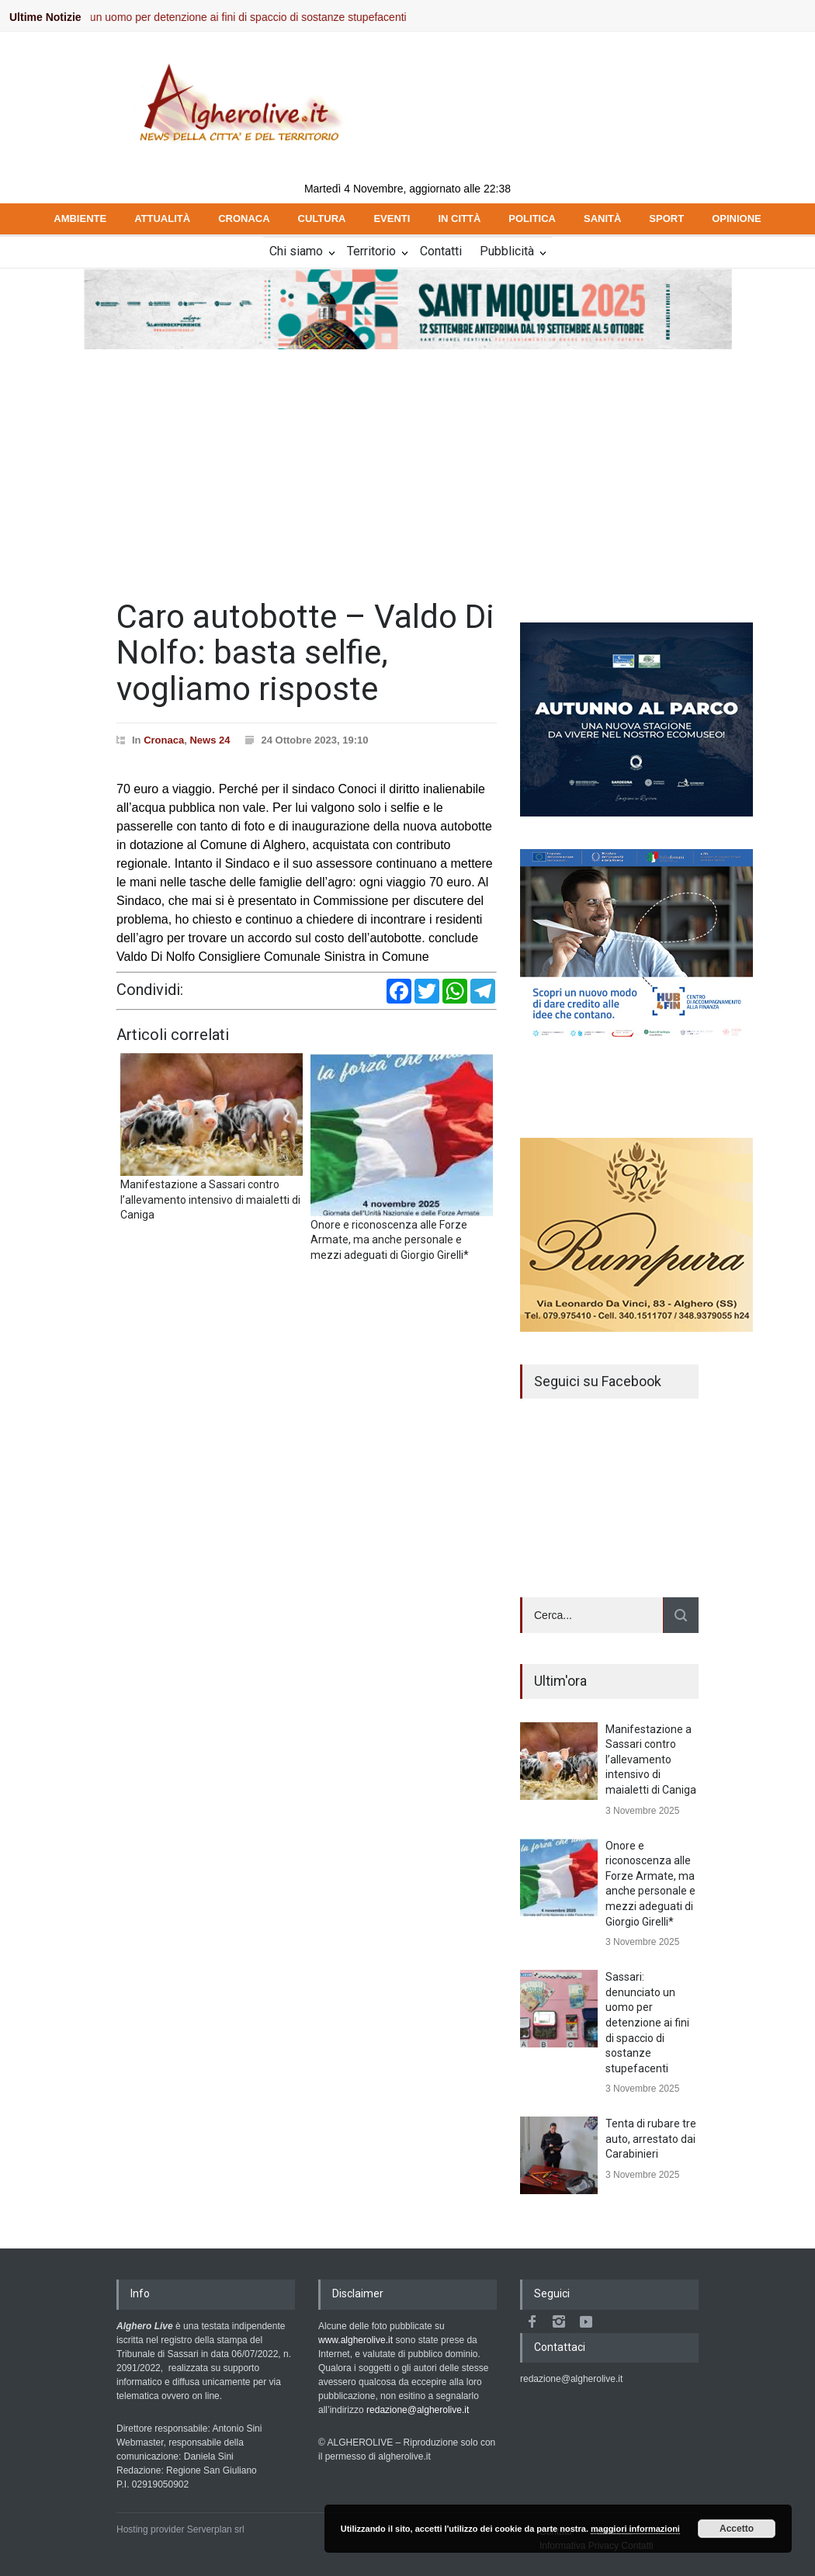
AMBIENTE (80, 218)
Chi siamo (296, 251)
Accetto (737, 2528)
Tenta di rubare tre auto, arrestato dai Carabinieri (650, 2138)
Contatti (441, 251)
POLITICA (532, 218)
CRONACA (243, 218)
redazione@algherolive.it (417, 2409)
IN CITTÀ (459, 218)
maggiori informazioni (635, 2528)
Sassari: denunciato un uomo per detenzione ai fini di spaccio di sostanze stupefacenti (213, 17)
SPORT (666, 218)
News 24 (209, 740)
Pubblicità (507, 251)
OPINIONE (736, 218)
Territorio (371, 251)
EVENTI (391, 218)
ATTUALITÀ (162, 218)
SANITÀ (602, 218)
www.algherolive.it (355, 2340)
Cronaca (164, 740)
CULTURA (322, 218)
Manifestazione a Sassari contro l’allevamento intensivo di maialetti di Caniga (650, 1759)
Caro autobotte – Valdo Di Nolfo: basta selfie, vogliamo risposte (305, 652)
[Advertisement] (407, 467)
